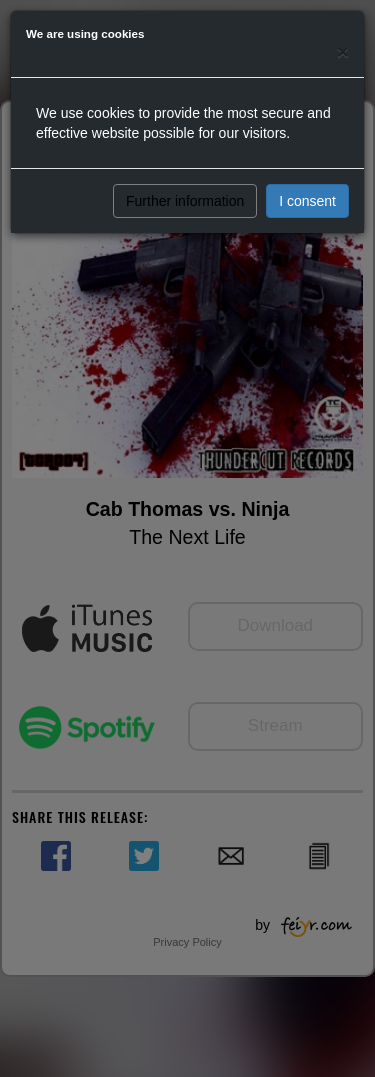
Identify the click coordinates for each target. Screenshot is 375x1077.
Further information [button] (185, 201)
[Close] (343, 51)
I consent (307, 201)
